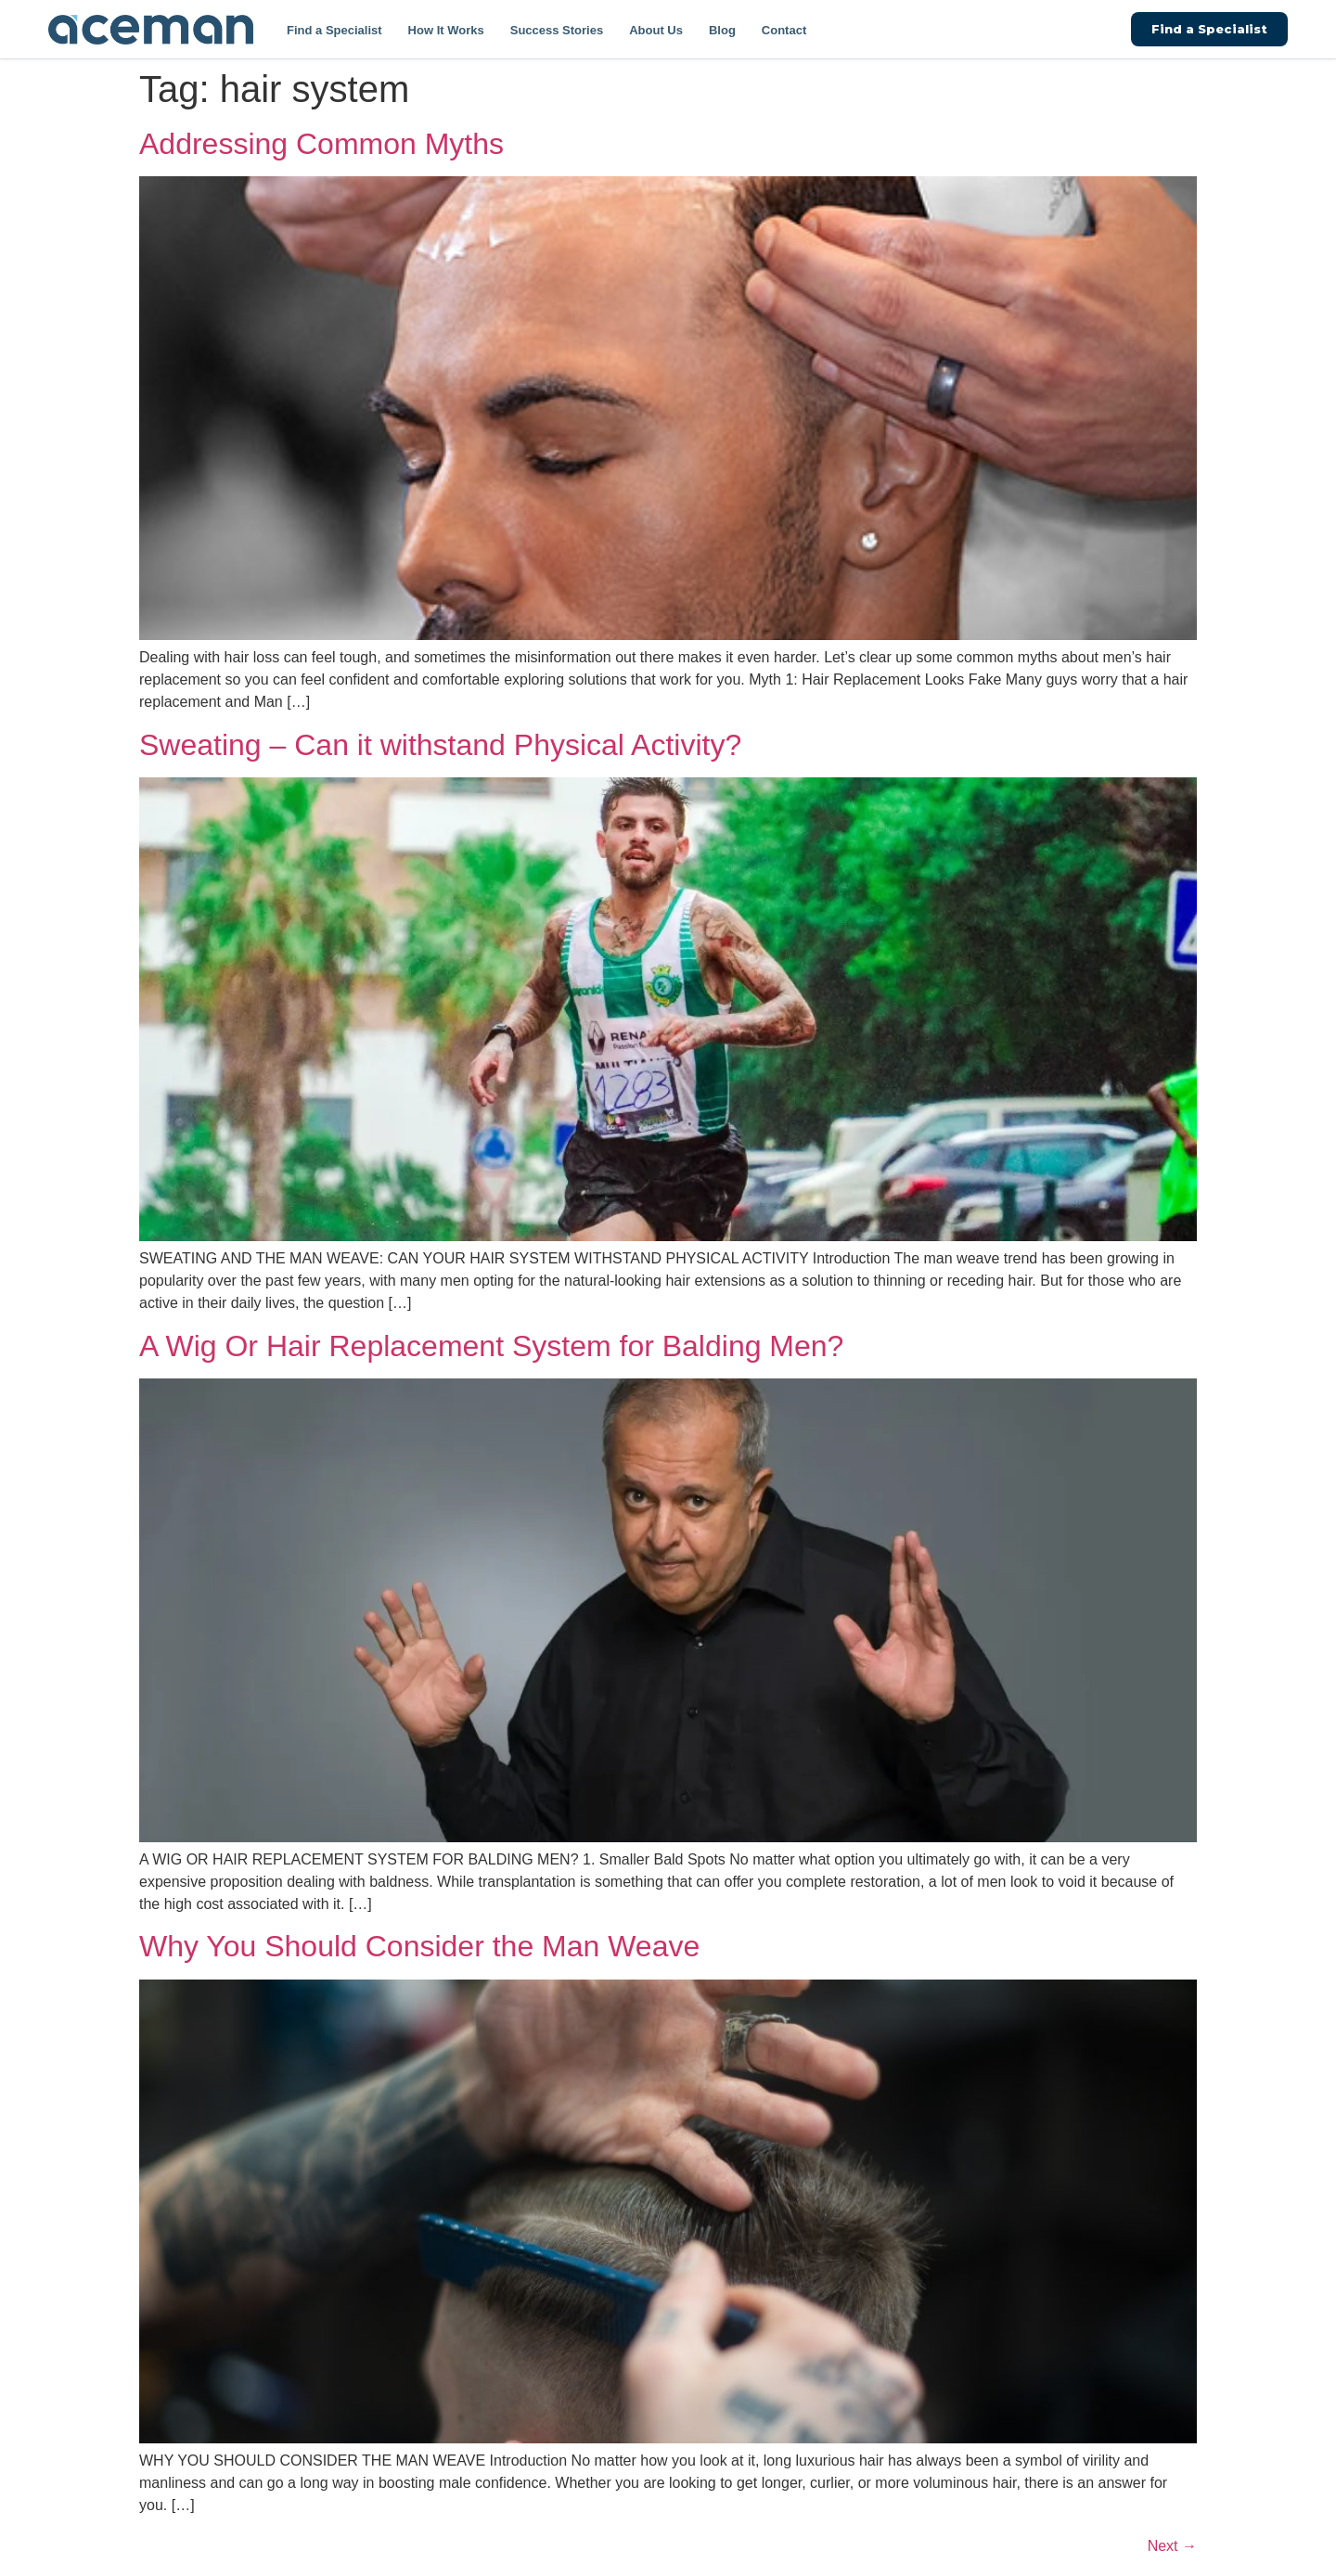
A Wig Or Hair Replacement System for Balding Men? (491, 1346)
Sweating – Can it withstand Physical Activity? (440, 745)
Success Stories (556, 30)
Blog (722, 30)
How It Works (446, 30)
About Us (656, 30)
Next (1172, 2546)
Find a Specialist (334, 30)
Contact (784, 30)
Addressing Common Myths (321, 143)
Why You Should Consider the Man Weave (419, 1946)
